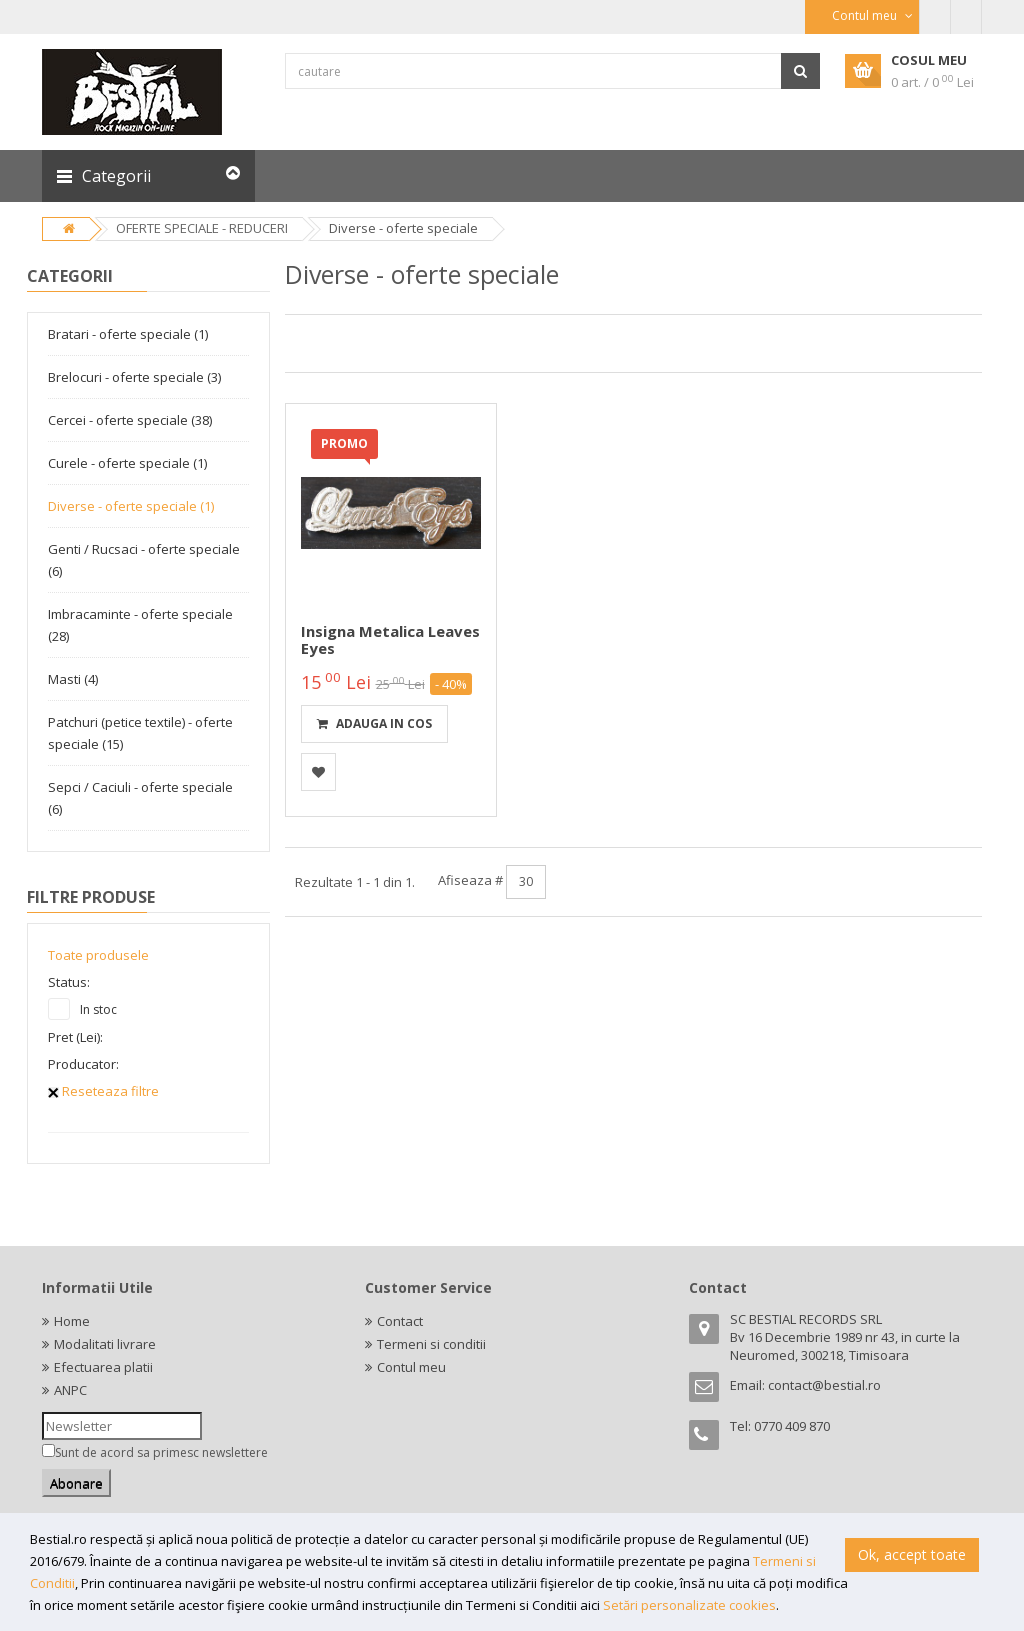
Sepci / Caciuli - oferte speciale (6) (140, 798)
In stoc (98, 1009)
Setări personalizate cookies (689, 1605)
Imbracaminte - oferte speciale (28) (140, 625)
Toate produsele (98, 955)
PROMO (344, 443)
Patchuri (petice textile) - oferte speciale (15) (140, 733)
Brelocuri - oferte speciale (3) (134, 377)
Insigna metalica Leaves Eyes (390, 639)
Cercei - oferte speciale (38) (130, 420)
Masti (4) (73, 679)
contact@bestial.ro (824, 1385)
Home (72, 1321)
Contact (400, 1321)
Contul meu (411, 1367)
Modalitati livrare (105, 1344)
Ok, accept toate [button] (912, 1554)
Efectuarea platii (103, 1367)
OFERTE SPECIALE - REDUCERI (202, 228)
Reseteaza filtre (103, 1091)
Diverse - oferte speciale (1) (131, 506)
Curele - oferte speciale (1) (127, 463)
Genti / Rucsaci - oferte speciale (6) (144, 560)
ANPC (70, 1390)
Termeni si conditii (431, 1344)
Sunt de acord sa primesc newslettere (161, 1452)
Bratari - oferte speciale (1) (128, 334)
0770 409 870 (792, 1426)
